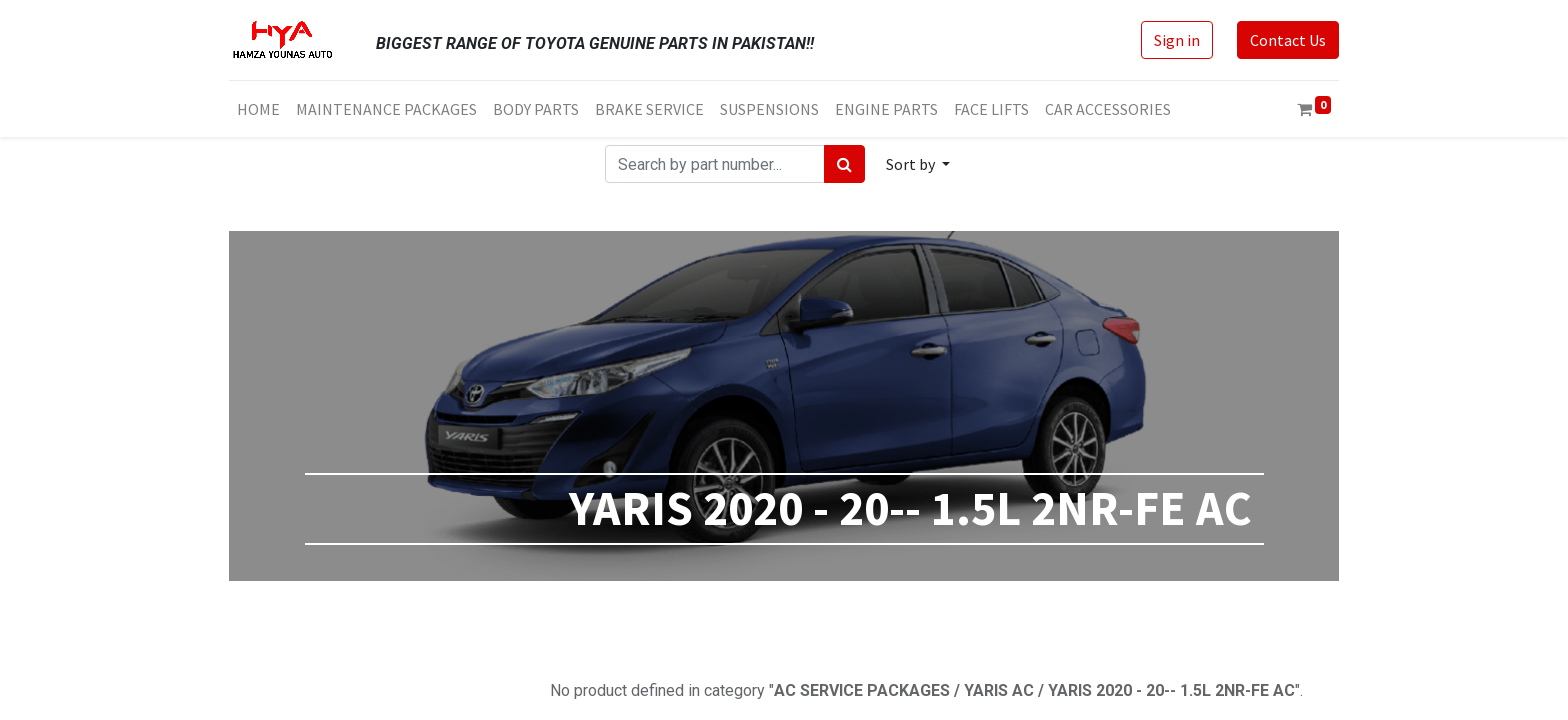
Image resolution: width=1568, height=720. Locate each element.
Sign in (1177, 40)
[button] (918, 164)
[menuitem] (258, 109)
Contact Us (1288, 40)
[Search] (844, 164)
